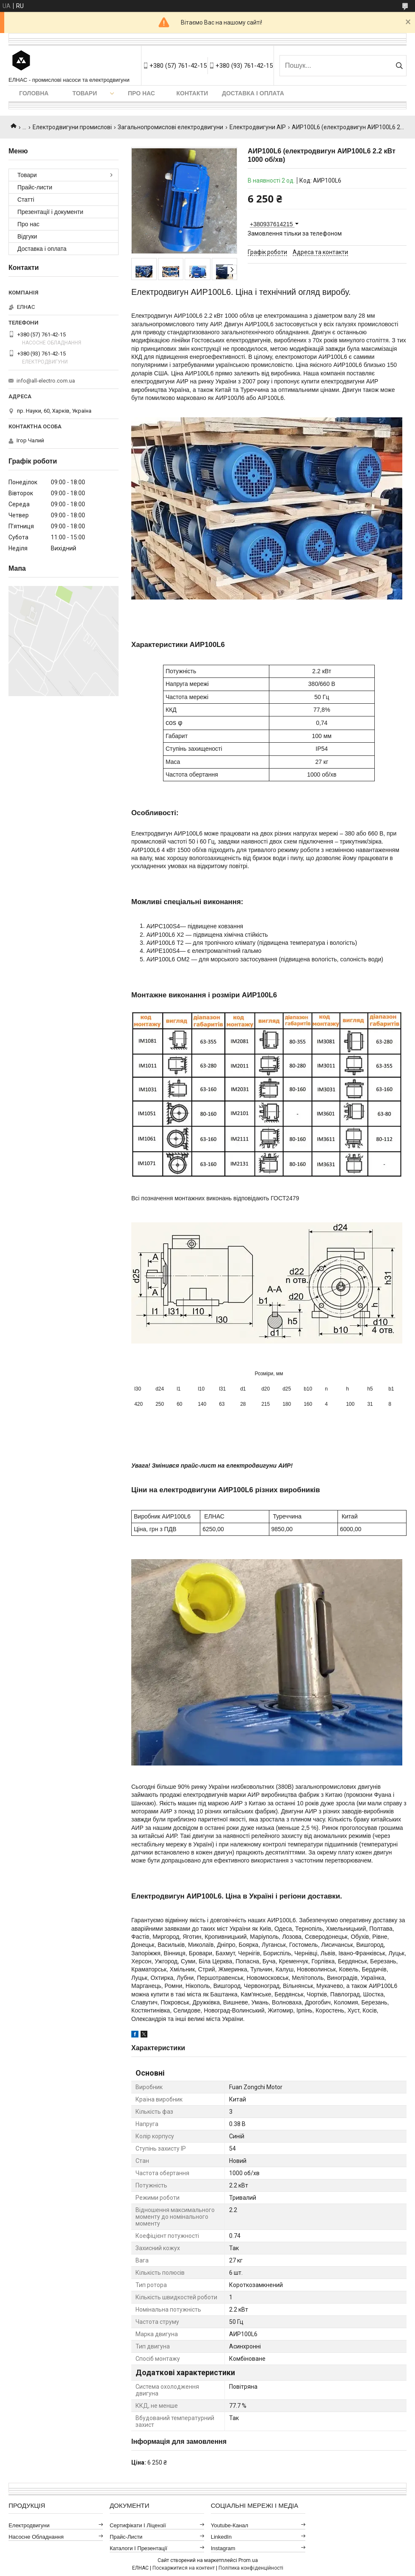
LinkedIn (221, 2537)
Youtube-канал (229, 2525)
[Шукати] (399, 65)
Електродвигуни (29, 2525)
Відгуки (27, 236)
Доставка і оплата (253, 93)
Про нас (141, 93)
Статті (25, 199)
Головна (33, 93)
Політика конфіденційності (251, 2568)
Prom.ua (248, 2560)
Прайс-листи (34, 187)
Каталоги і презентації (138, 2548)
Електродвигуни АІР (258, 127)
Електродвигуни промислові (72, 127)
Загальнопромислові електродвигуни (170, 127)
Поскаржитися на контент (183, 2568)
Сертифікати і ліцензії (138, 2525)
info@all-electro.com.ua (46, 381)
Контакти (192, 93)
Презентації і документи (50, 211)
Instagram (223, 2548)
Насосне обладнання (36, 2537)
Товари (84, 93)
